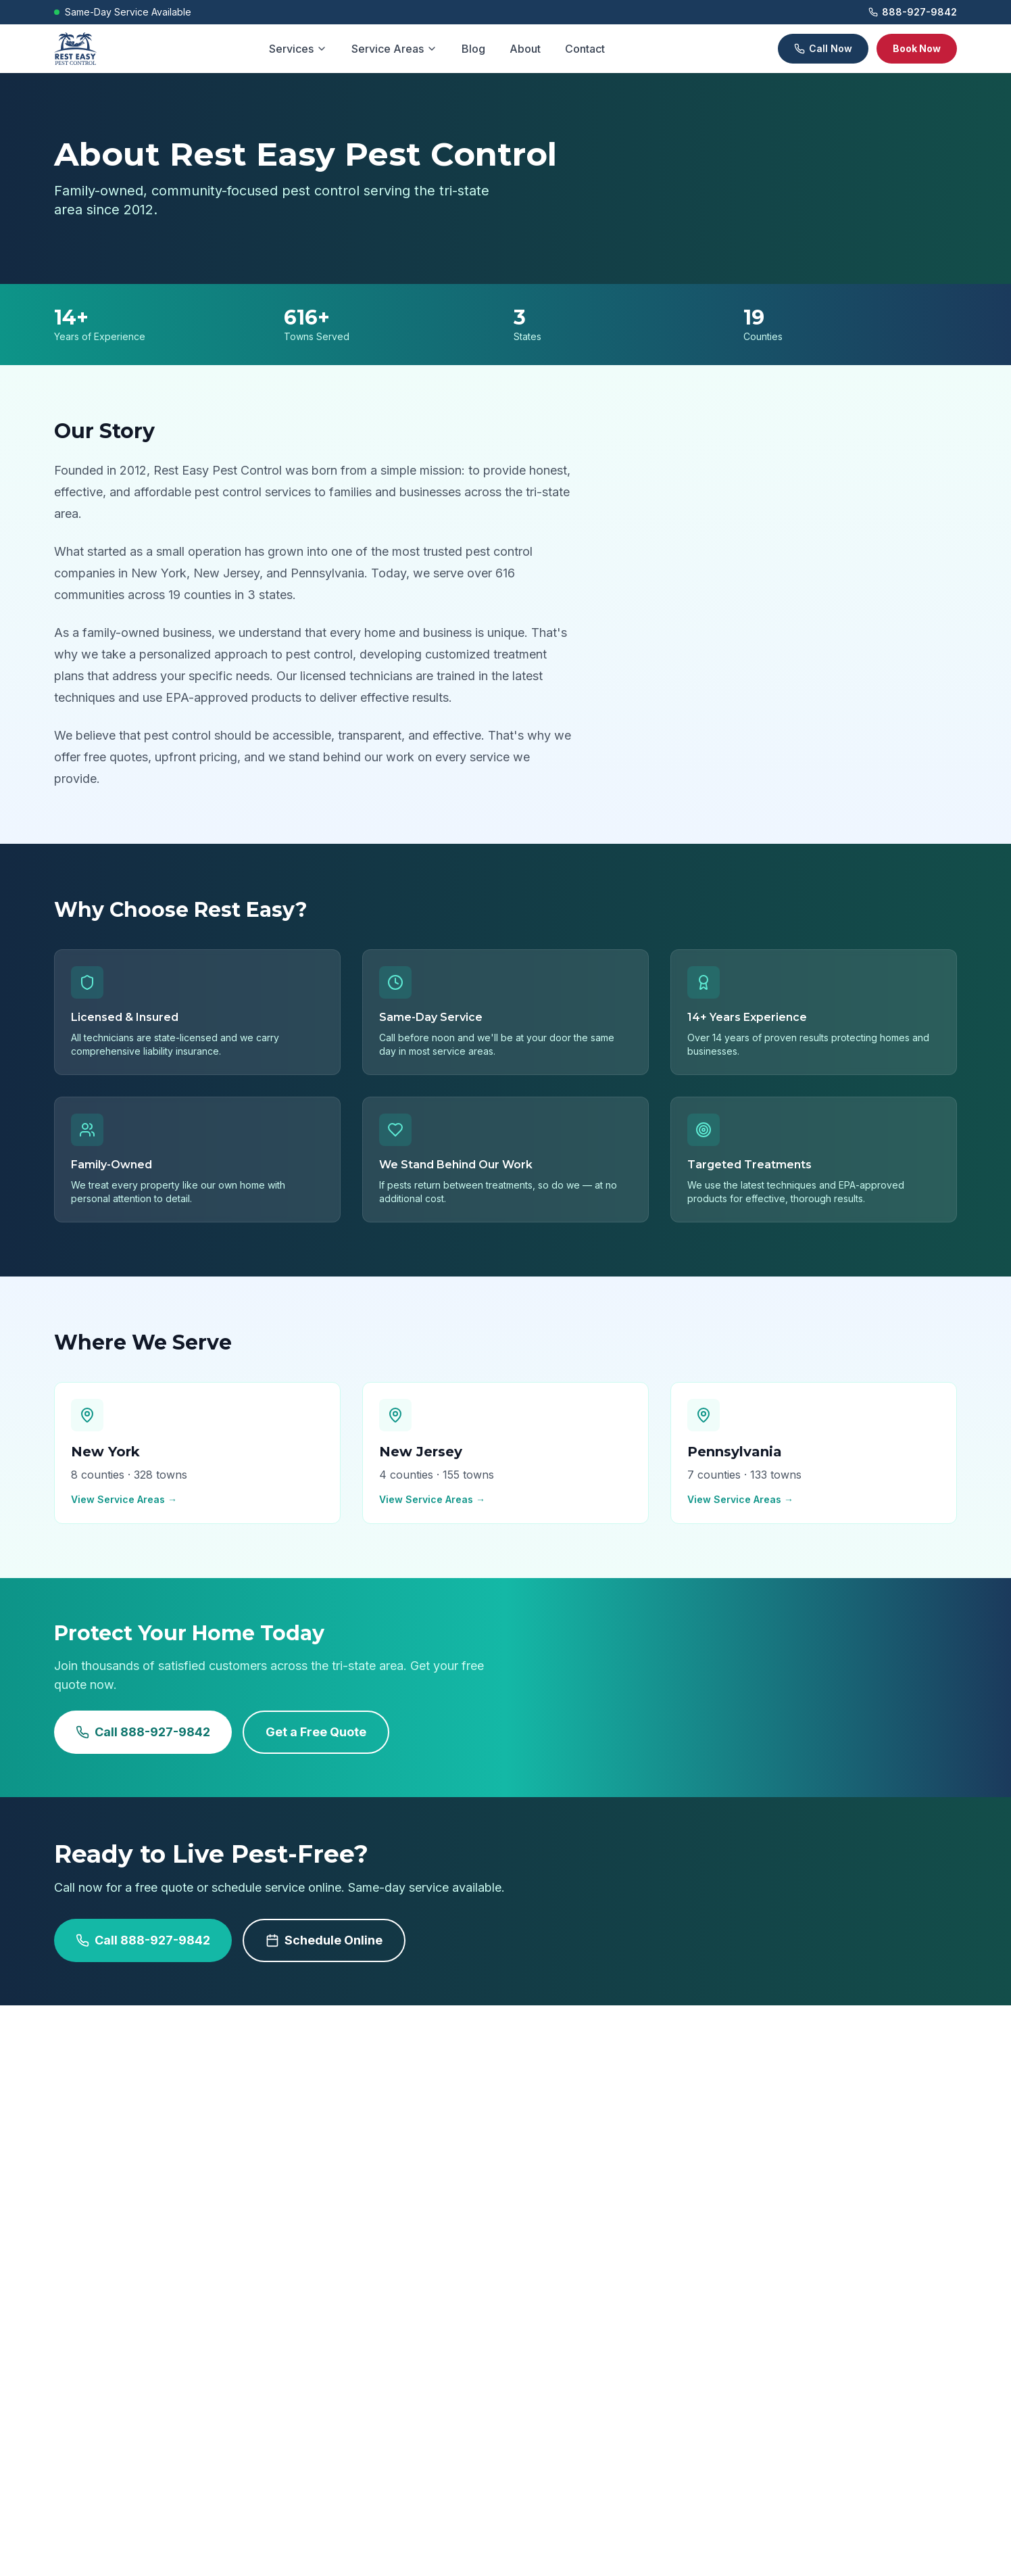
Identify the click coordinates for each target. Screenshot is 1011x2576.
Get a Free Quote (316, 1732)
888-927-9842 (912, 12)
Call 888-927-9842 (143, 1732)
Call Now (823, 48)
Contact (585, 48)
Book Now (917, 48)
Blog (473, 48)
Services (298, 48)
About (525, 48)
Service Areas (394, 48)
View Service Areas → (124, 1499)
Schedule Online (324, 1940)
